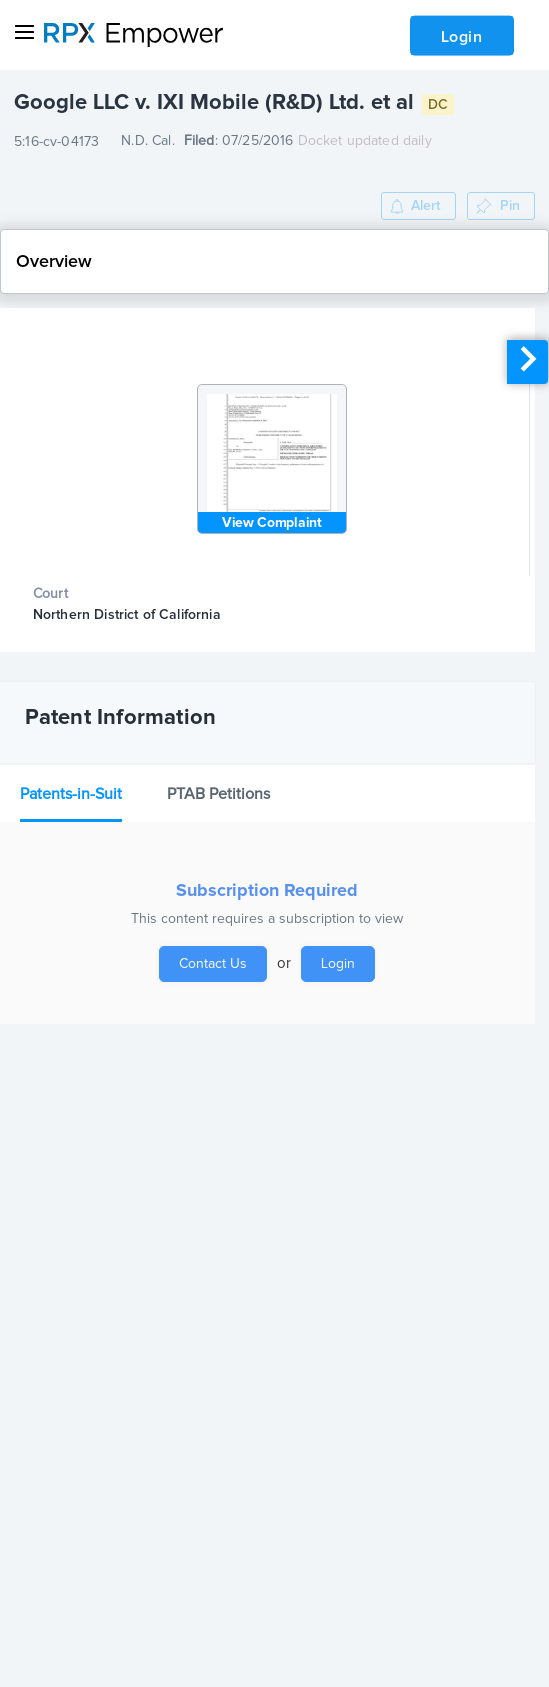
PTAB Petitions (218, 794)
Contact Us (213, 964)
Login (462, 37)
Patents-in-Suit (71, 794)
